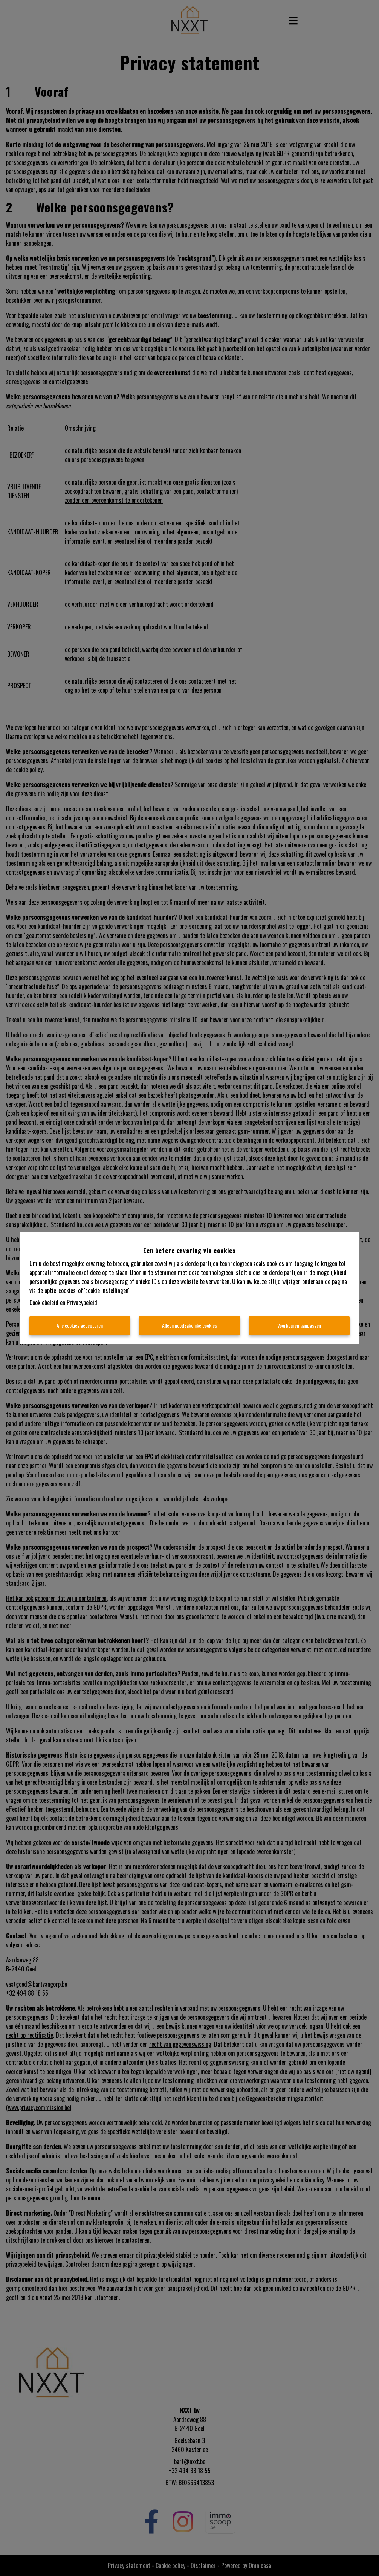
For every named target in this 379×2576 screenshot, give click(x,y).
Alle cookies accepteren (80, 1325)
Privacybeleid (82, 1302)
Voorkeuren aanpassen (299, 1325)
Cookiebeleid (43, 1302)
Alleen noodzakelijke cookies (189, 1325)
